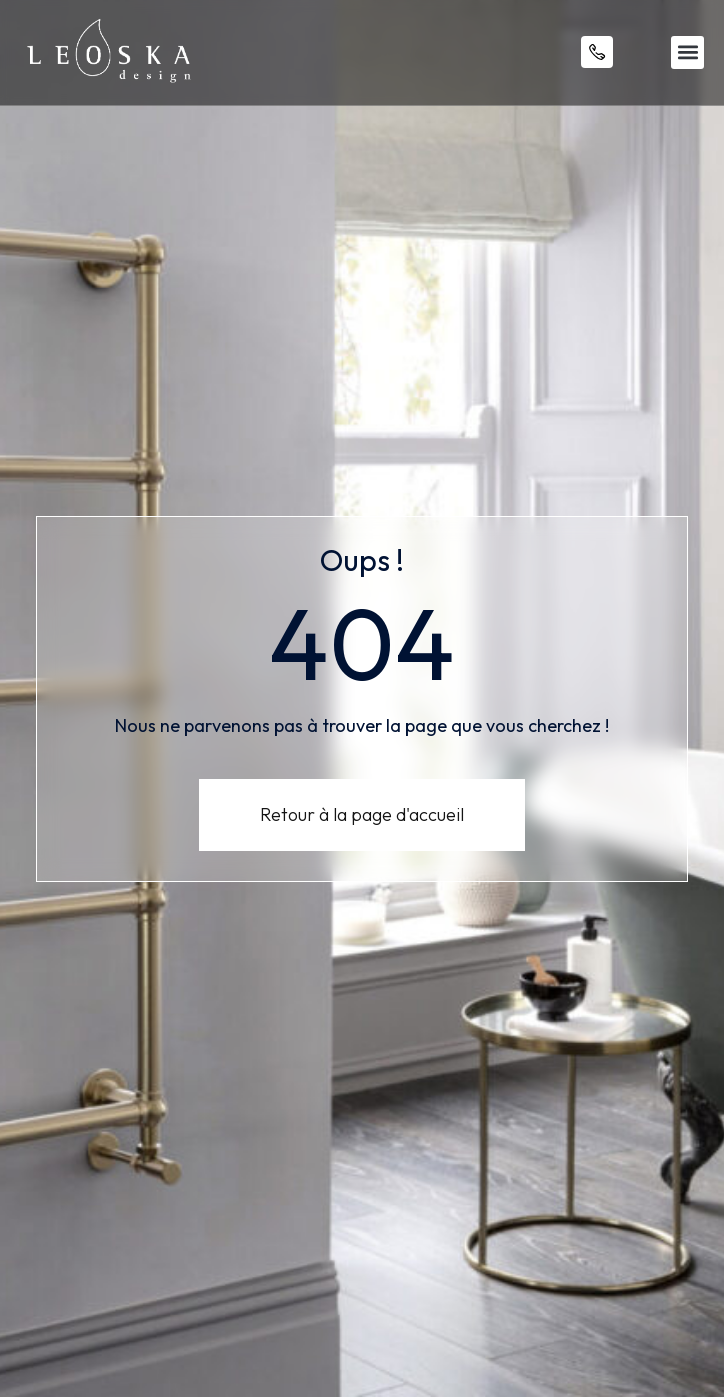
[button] (687, 52)
